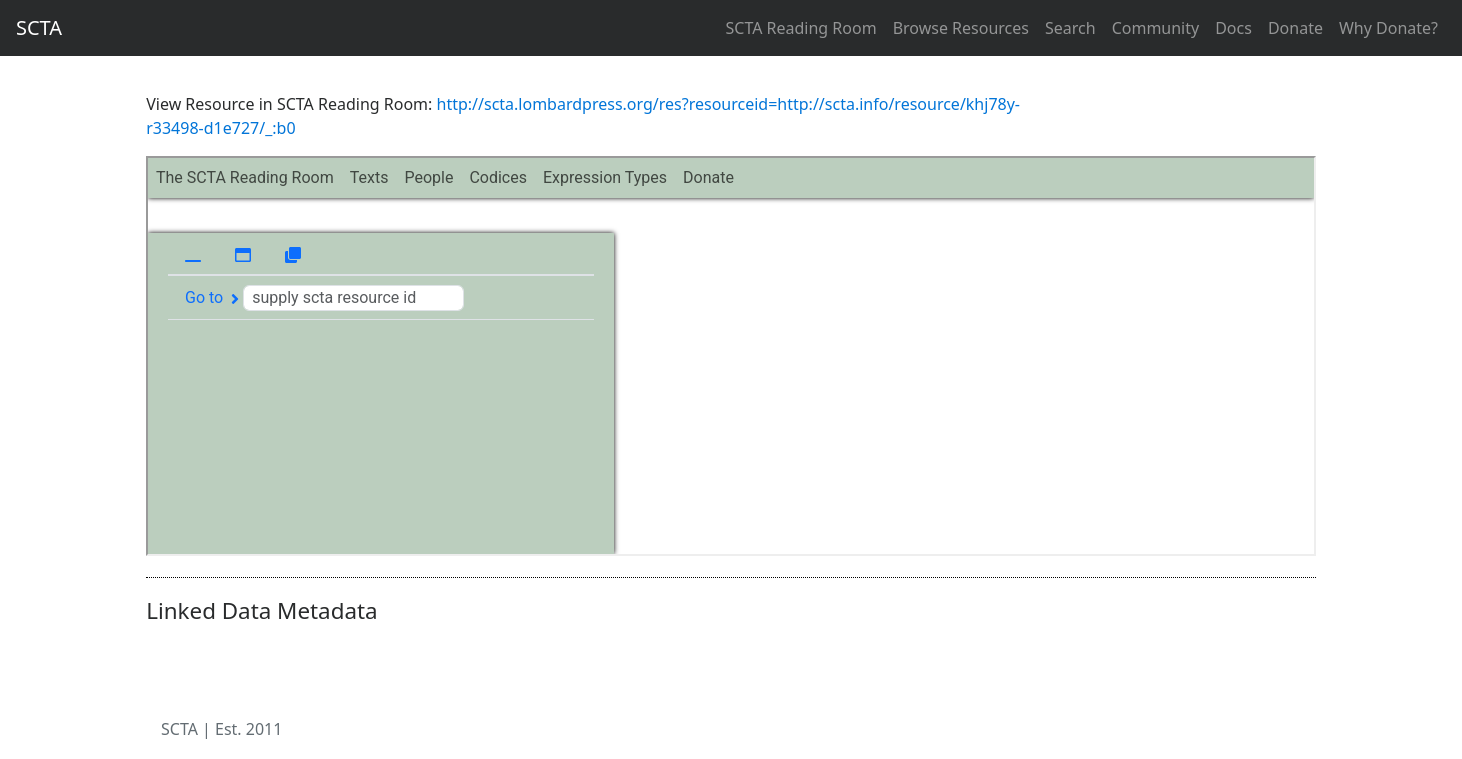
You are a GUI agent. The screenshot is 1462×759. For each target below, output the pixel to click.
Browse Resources (961, 28)
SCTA (39, 27)
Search (1070, 28)
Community (1156, 28)
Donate (1295, 28)
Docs (1233, 28)
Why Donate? (1388, 28)
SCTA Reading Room (801, 28)
